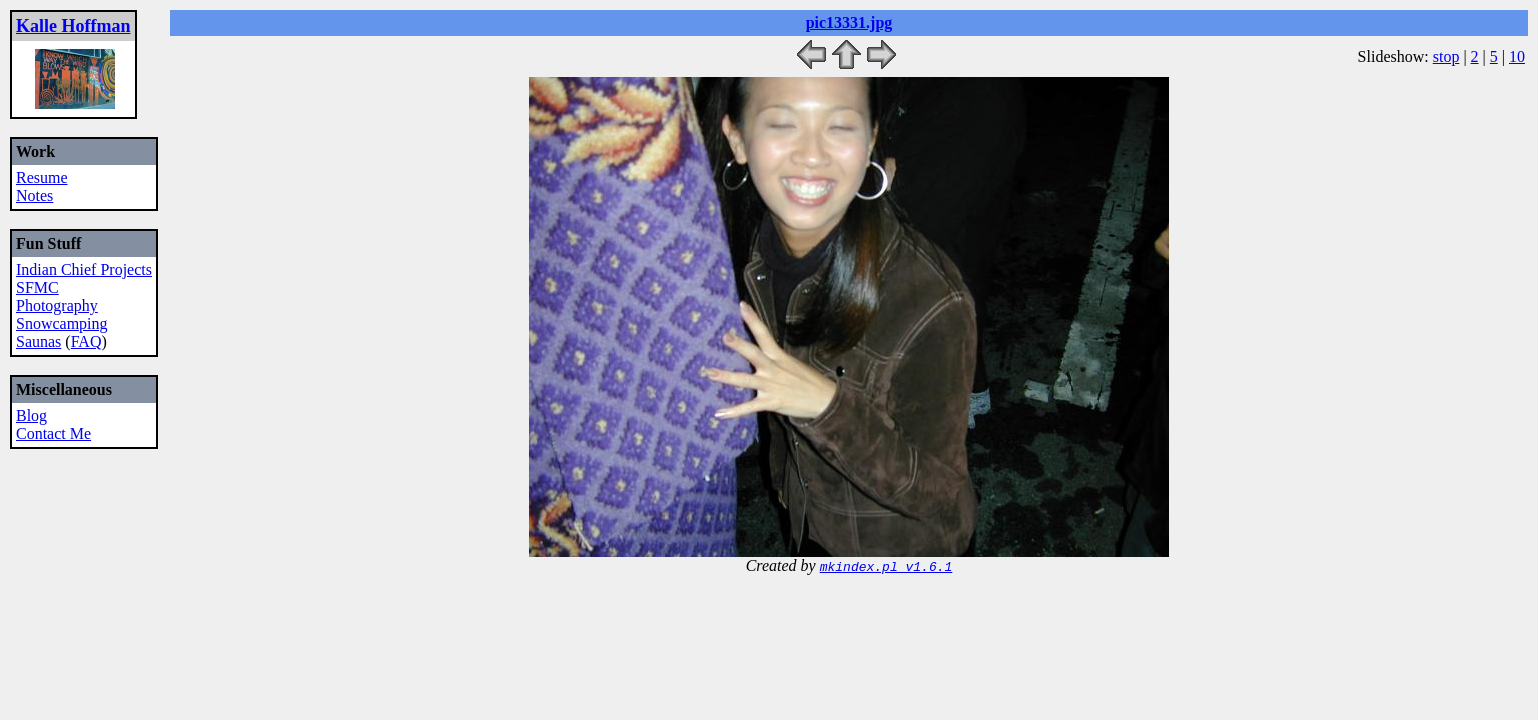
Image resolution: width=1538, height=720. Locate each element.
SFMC (37, 287)
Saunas (38, 341)
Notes (34, 195)
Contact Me (53, 433)
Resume (42, 177)
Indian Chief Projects (84, 269)
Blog (31, 415)
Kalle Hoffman (73, 26)
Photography (57, 305)
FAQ (86, 341)
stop (1446, 56)
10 (1517, 56)
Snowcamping (62, 323)
